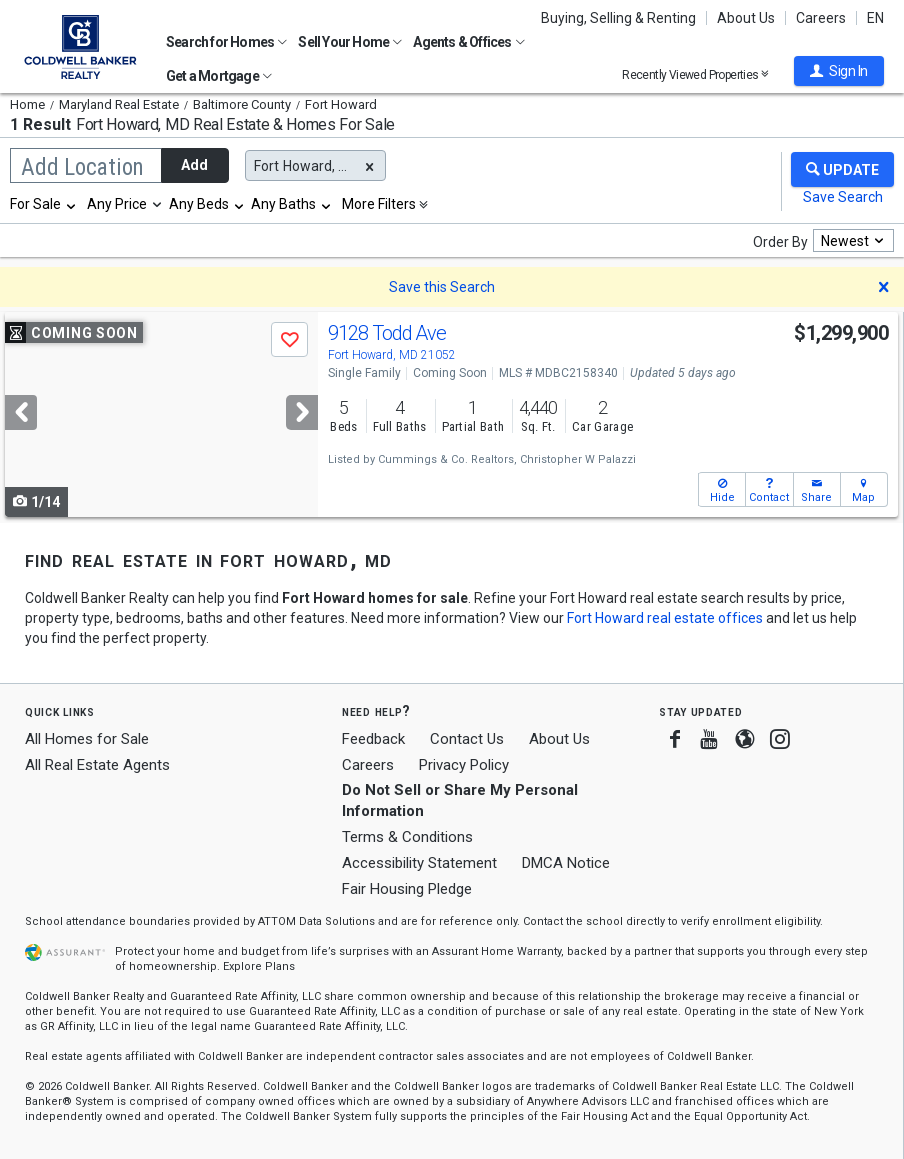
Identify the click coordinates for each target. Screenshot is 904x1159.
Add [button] (194, 165)
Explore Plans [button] (259, 966)
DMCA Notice (566, 863)
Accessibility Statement (419, 863)
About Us (746, 18)
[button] (839, 71)
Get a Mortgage (219, 76)
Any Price (117, 204)
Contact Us (467, 739)
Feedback (373, 739)
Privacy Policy (464, 765)
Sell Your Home (350, 42)
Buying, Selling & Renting (618, 18)
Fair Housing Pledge (407, 889)
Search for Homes (226, 42)
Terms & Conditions (407, 837)
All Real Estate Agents (97, 765)
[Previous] (21, 412)
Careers (821, 18)
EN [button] (875, 18)
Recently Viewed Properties (695, 74)
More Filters (379, 204)
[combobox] (44, 204)
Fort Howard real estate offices (665, 618)
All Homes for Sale (87, 739)
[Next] (302, 412)
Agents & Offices (468, 42)
